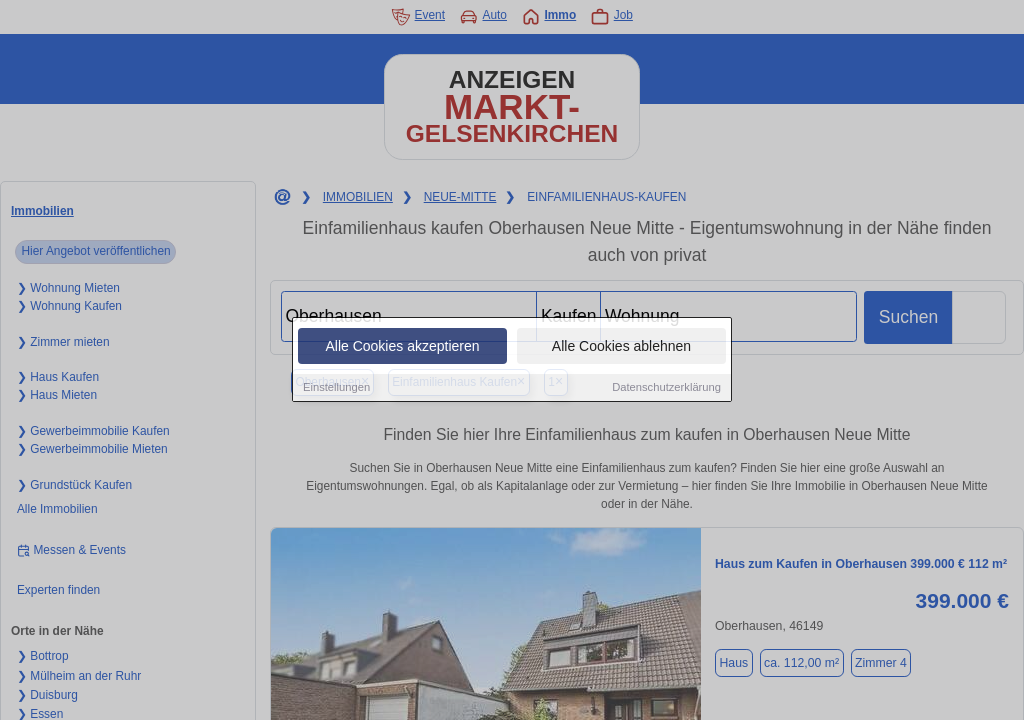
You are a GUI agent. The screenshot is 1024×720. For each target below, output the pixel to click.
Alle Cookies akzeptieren (402, 347)
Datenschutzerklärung (666, 388)
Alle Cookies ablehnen (621, 347)
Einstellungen (336, 388)
